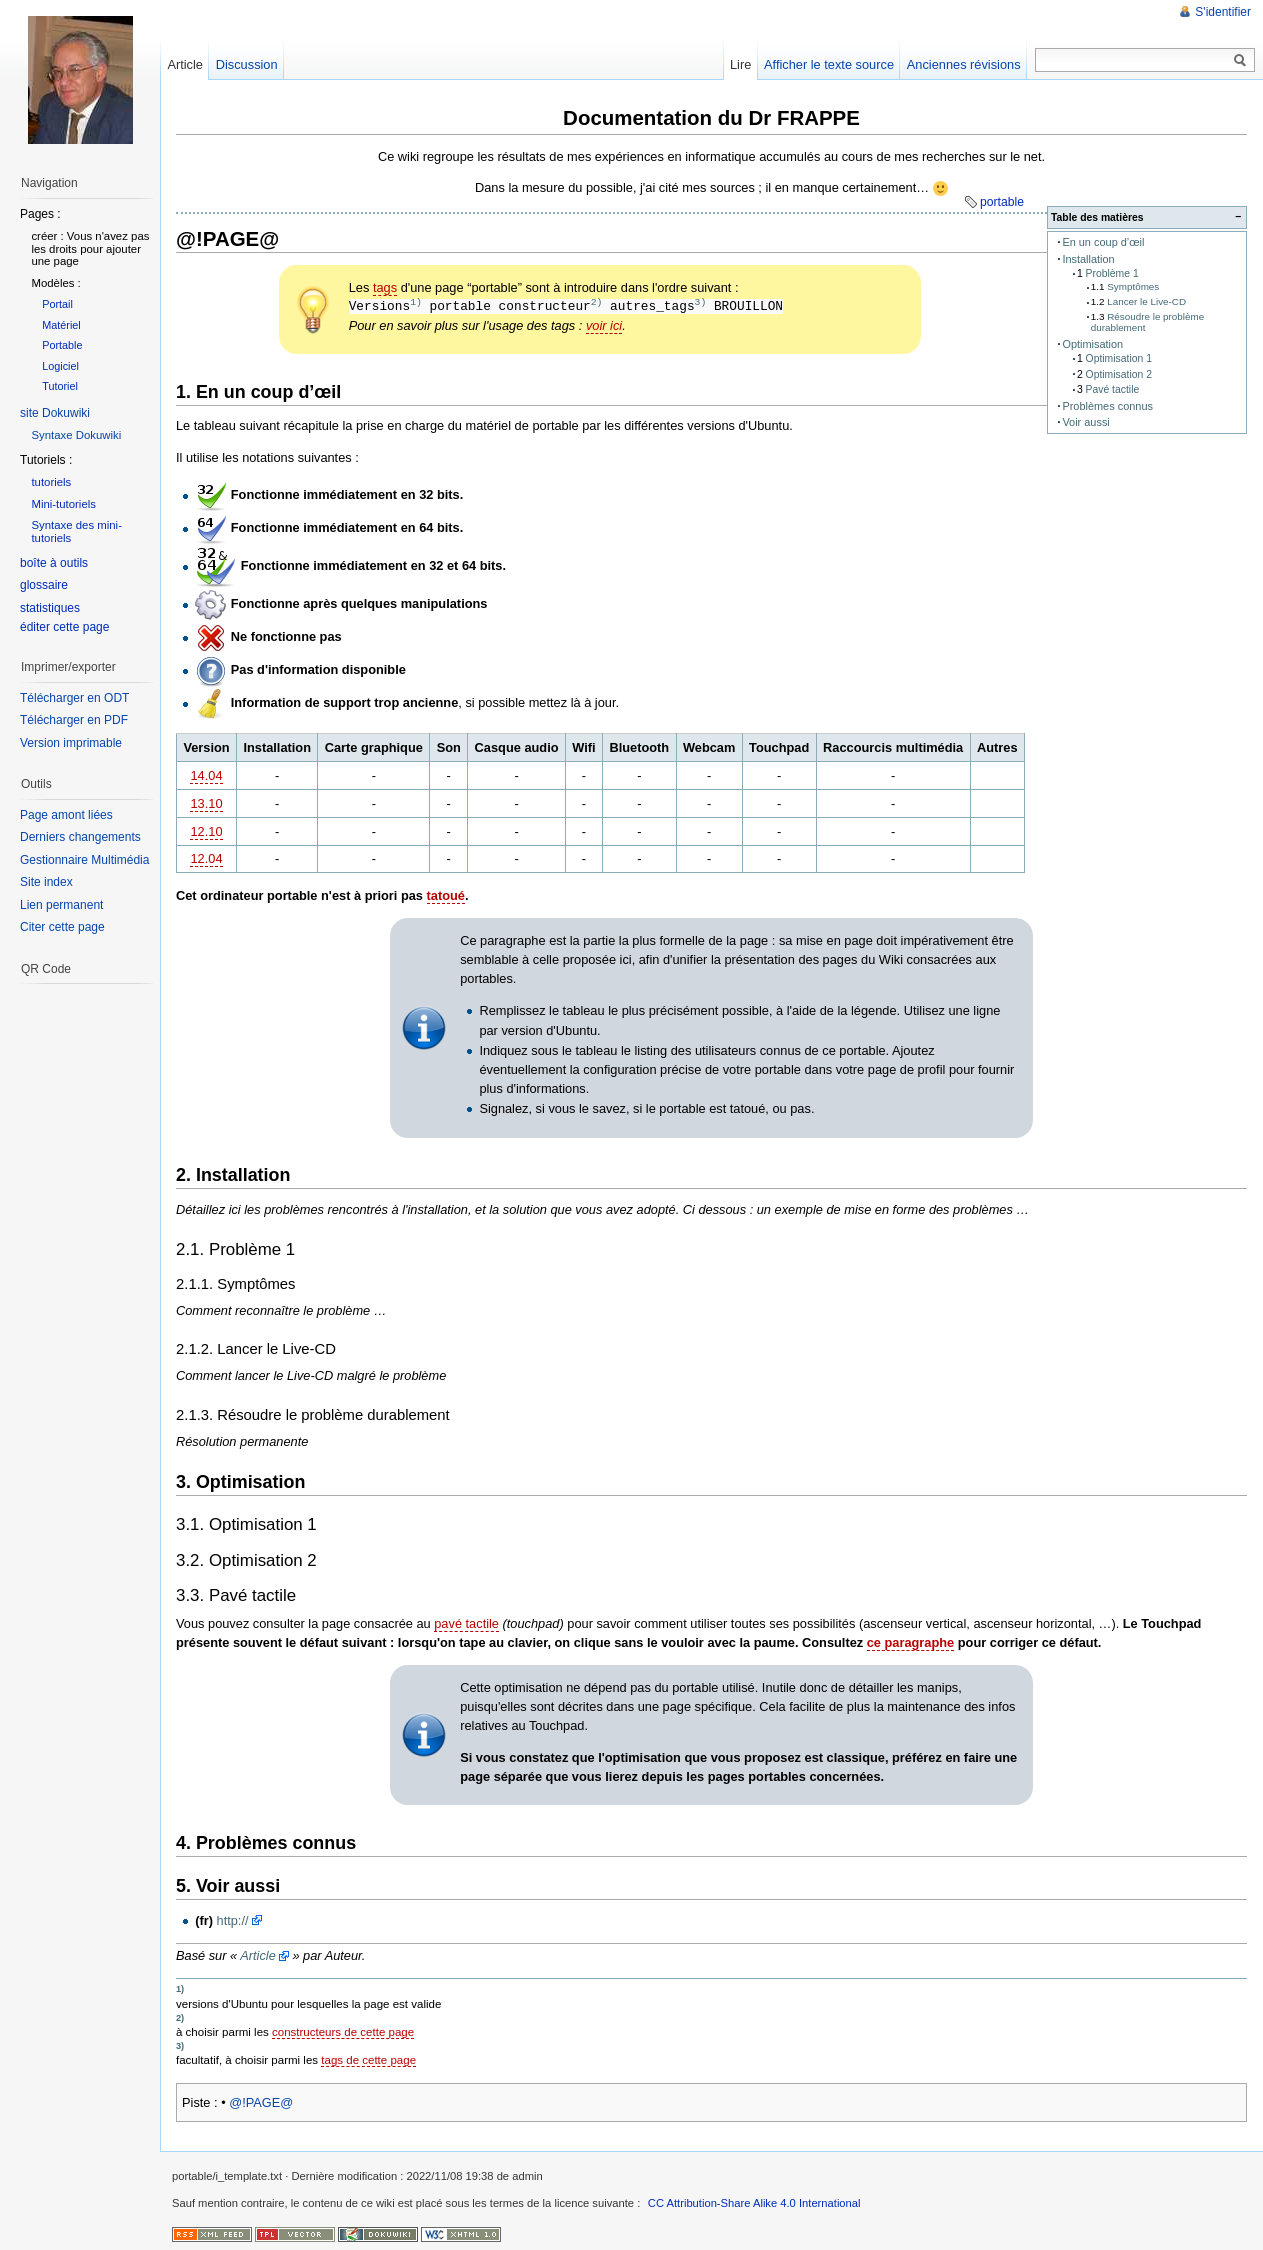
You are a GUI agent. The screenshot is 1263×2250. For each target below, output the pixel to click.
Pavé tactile (1113, 389)
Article (258, 1955)
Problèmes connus (1107, 406)
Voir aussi (1085, 422)
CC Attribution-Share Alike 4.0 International (754, 2203)
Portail (57, 304)
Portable (62, 345)
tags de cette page (368, 2060)
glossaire (44, 585)
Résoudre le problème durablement (1147, 322)
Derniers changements (80, 837)
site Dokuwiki (55, 413)
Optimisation (1092, 344)
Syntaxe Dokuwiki (76, 435)
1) (416, 302)
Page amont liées (66, 815)
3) (701, 302)
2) (597, 302)
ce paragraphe (911, 1642)
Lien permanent (61, 905)
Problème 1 (1112, 273)
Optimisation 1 (1119, 358)
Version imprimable (71, 743)
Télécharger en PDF (74, 720)
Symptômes (1133, 286)
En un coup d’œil (1103, 242)
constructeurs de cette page (343, 2032)
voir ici (604, 325)
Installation (1088, 259)
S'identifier (1223, 12)
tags (385, 287)
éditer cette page (64, 627)
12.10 (206, 831)
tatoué (446, 895)
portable (1002, 202)
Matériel (61, 325)
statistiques (50, 608)
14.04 (206, 775)
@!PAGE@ (261, 2102)
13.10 (206, 803)
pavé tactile (466, 1623)
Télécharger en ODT (74, 698)
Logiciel (60, 366)
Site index (46, 882)
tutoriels (51, 482)
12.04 (206, 858)
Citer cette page (62, 927)
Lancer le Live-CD (1146, 301)
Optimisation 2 (1119, 374)
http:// (233, 1920)
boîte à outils (54, 563)
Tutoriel (60, 386)
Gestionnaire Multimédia (84, 860)
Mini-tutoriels (63, 504)
